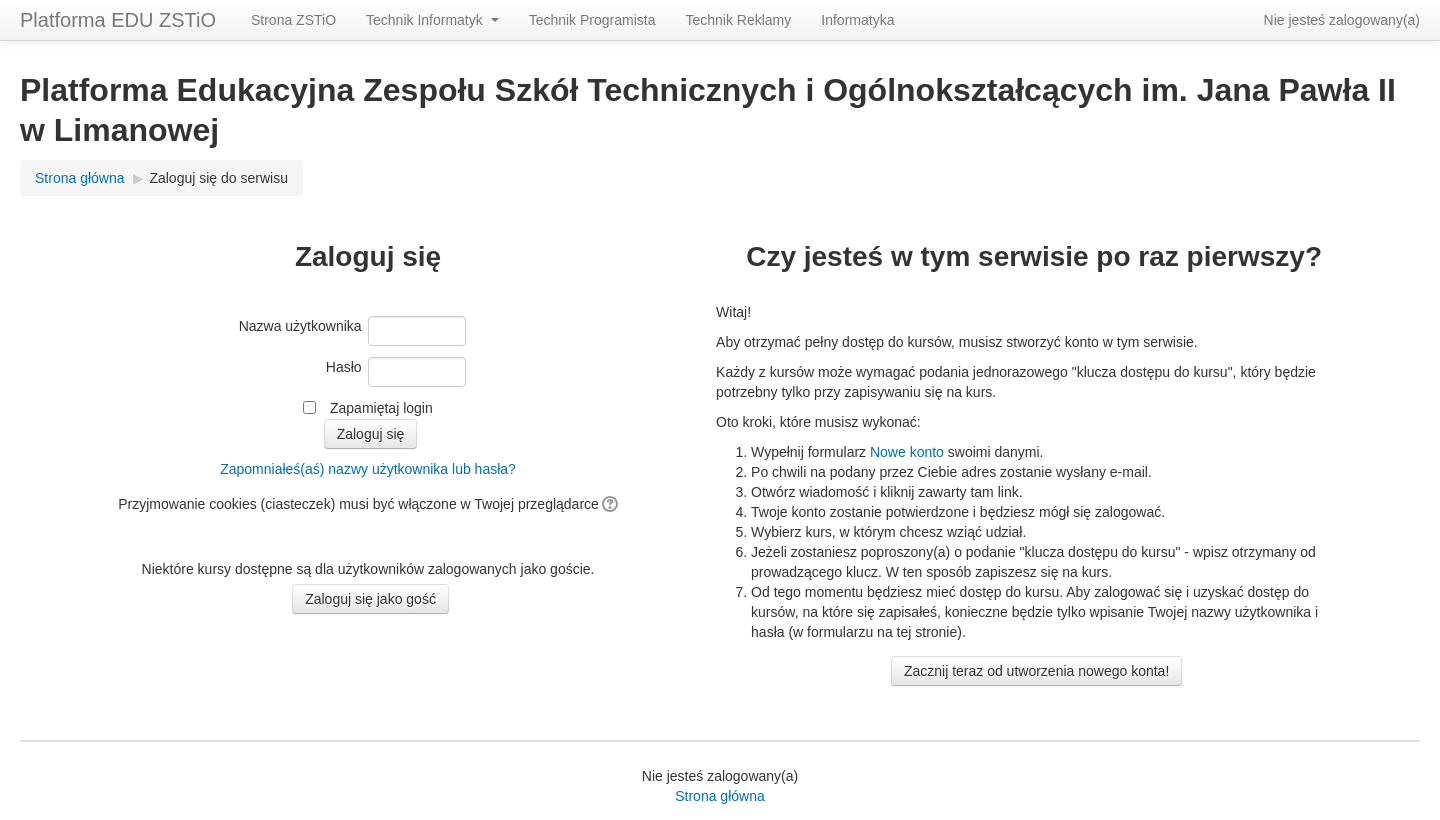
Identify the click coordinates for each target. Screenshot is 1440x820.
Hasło (344, 367)
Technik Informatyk (432, 20)
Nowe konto (907, 452)
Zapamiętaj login (381, 408)
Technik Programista (592, 20)
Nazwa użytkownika (300, 326)
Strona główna (80, 178)
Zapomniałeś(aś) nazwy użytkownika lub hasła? (368, 469)
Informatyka (857, 20)
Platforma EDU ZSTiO (118, 20)
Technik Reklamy (738, 20)
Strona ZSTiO (293, 20)
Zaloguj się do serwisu (218, 178)
